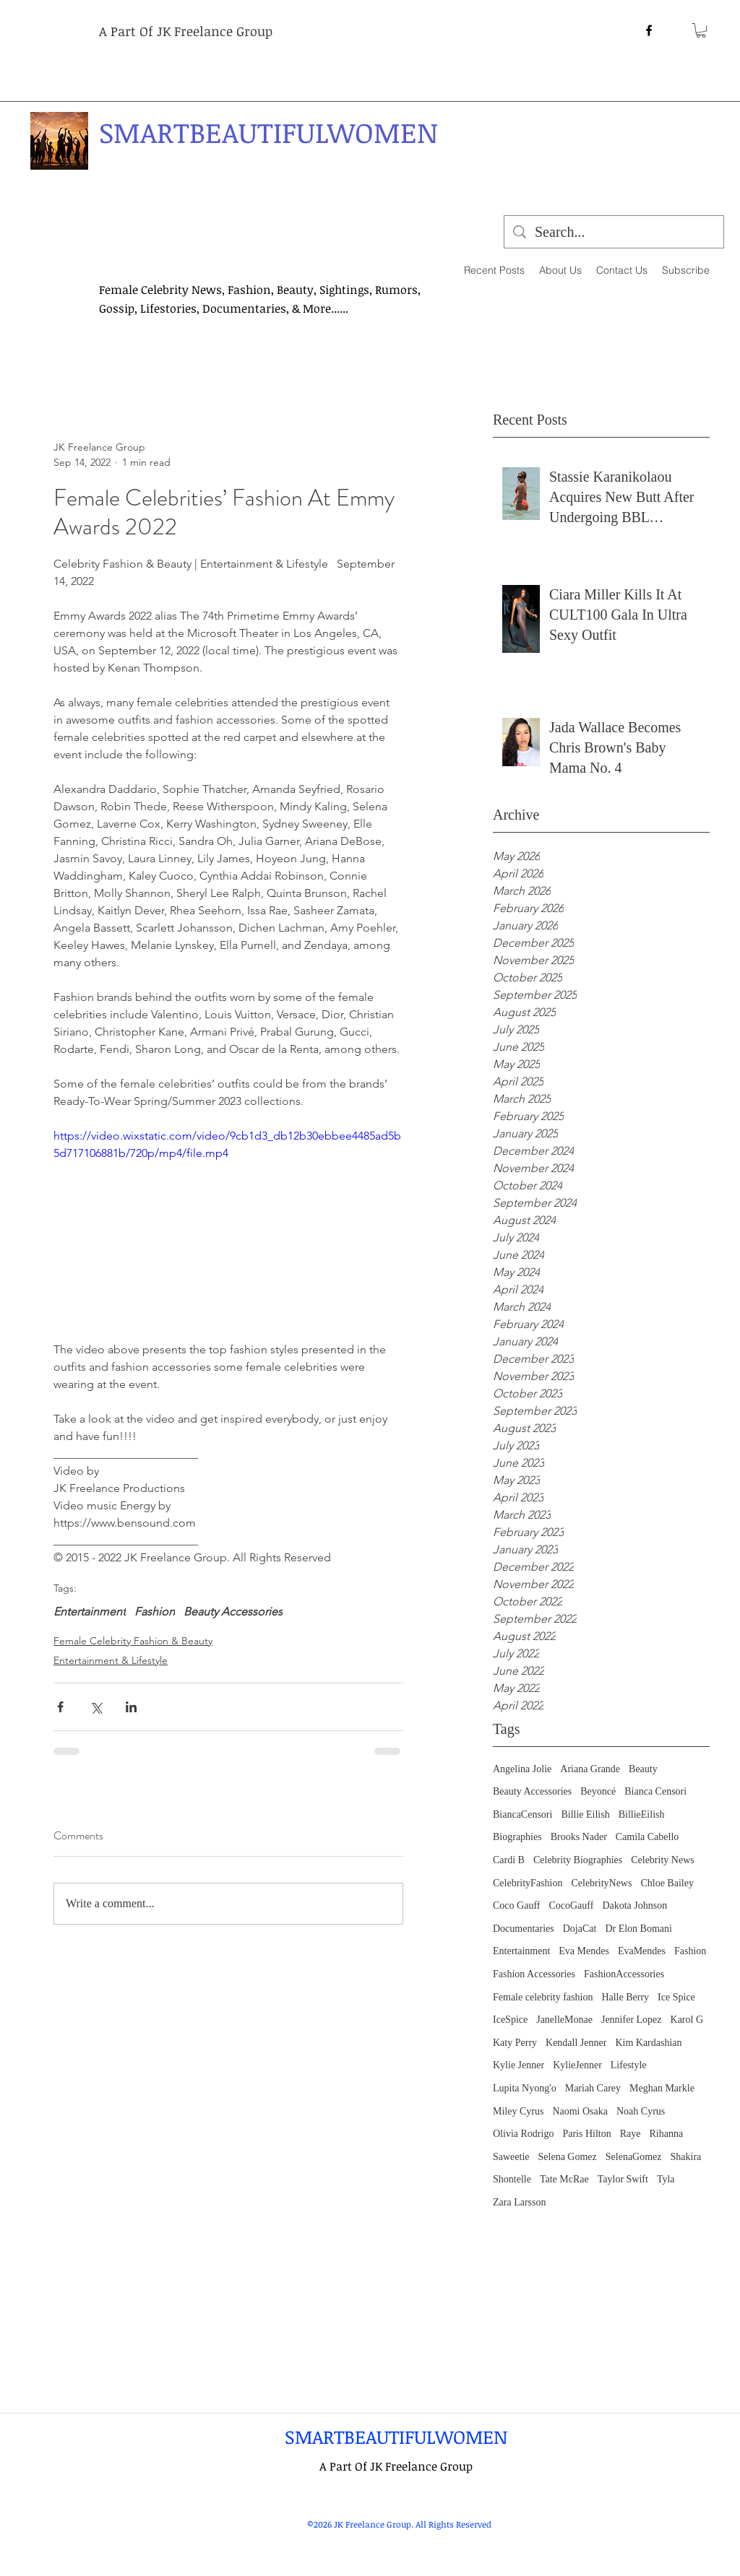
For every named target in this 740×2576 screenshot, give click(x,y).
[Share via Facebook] (60, 1707)
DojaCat (580, 1928)
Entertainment (521, 1951)
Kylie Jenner (518, 2065)
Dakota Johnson (634, 1905)
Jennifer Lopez (631, 2019)
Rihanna (666, 2133)
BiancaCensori (522, 1814)
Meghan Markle (661, 2088)
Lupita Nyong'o (524, 2088)
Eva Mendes (584, 1951)
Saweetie (511, 2156)
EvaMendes (642, 1951)
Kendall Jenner (576, 2042)
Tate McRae (564, 2179)
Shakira (686, 2156)
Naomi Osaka (580, 2111)
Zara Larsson (519, 2202)
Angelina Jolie (522, 1769)
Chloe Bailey (667, 1883)
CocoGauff (570, 1905)
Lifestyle (629, 2065)
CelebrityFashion (527, 1883)
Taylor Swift (623, 2179)
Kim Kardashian (648, 2042)
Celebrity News (662, 1860)
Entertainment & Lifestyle (110, 1660)
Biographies (517, 1836)
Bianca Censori (655, 1791)
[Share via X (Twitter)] (96, 1707)
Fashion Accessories (534, 1974)
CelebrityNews (601, 1883)
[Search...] (614, 232)
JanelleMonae (564, 2019)
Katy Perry (515, 2042)
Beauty (643, 1769)
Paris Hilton (586, 2133)
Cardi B (509, 1860)
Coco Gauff (516, 1905)
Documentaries (523, 1928)
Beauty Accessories (532, 1791)
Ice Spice (676, 1997)
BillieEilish (642, 1814)
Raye (630, 2133)
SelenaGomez (634, 2156)
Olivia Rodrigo (523, 2133)
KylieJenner (577, 2065)
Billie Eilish (585, 1814)
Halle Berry (625, 1997)
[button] (701, 30)
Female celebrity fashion (543, 1997)
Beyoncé (598, 1791)
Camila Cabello (647, 1836)
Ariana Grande (590, 1769)
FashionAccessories (624, 1974)
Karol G (687, 2019)
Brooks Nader (579, 1836)
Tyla (666, 2179)
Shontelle (512, 2179)
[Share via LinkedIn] (131, 1707)
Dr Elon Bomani (638, 1928)
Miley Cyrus (518, 2111)
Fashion (690, 1951)
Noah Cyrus (640, 2111)
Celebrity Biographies (577, 1860)
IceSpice (510, 2019)
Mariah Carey (593, 2088)
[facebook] (649, 30)
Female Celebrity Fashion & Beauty (132, 1640)
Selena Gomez (567, 2156)
